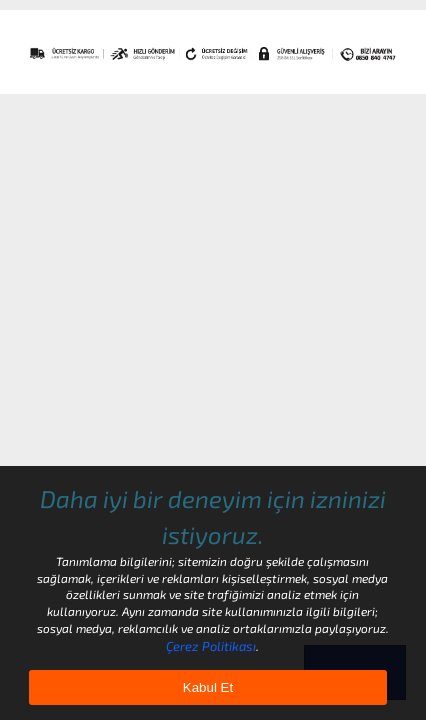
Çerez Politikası (211, 646)
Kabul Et (208, 687)
